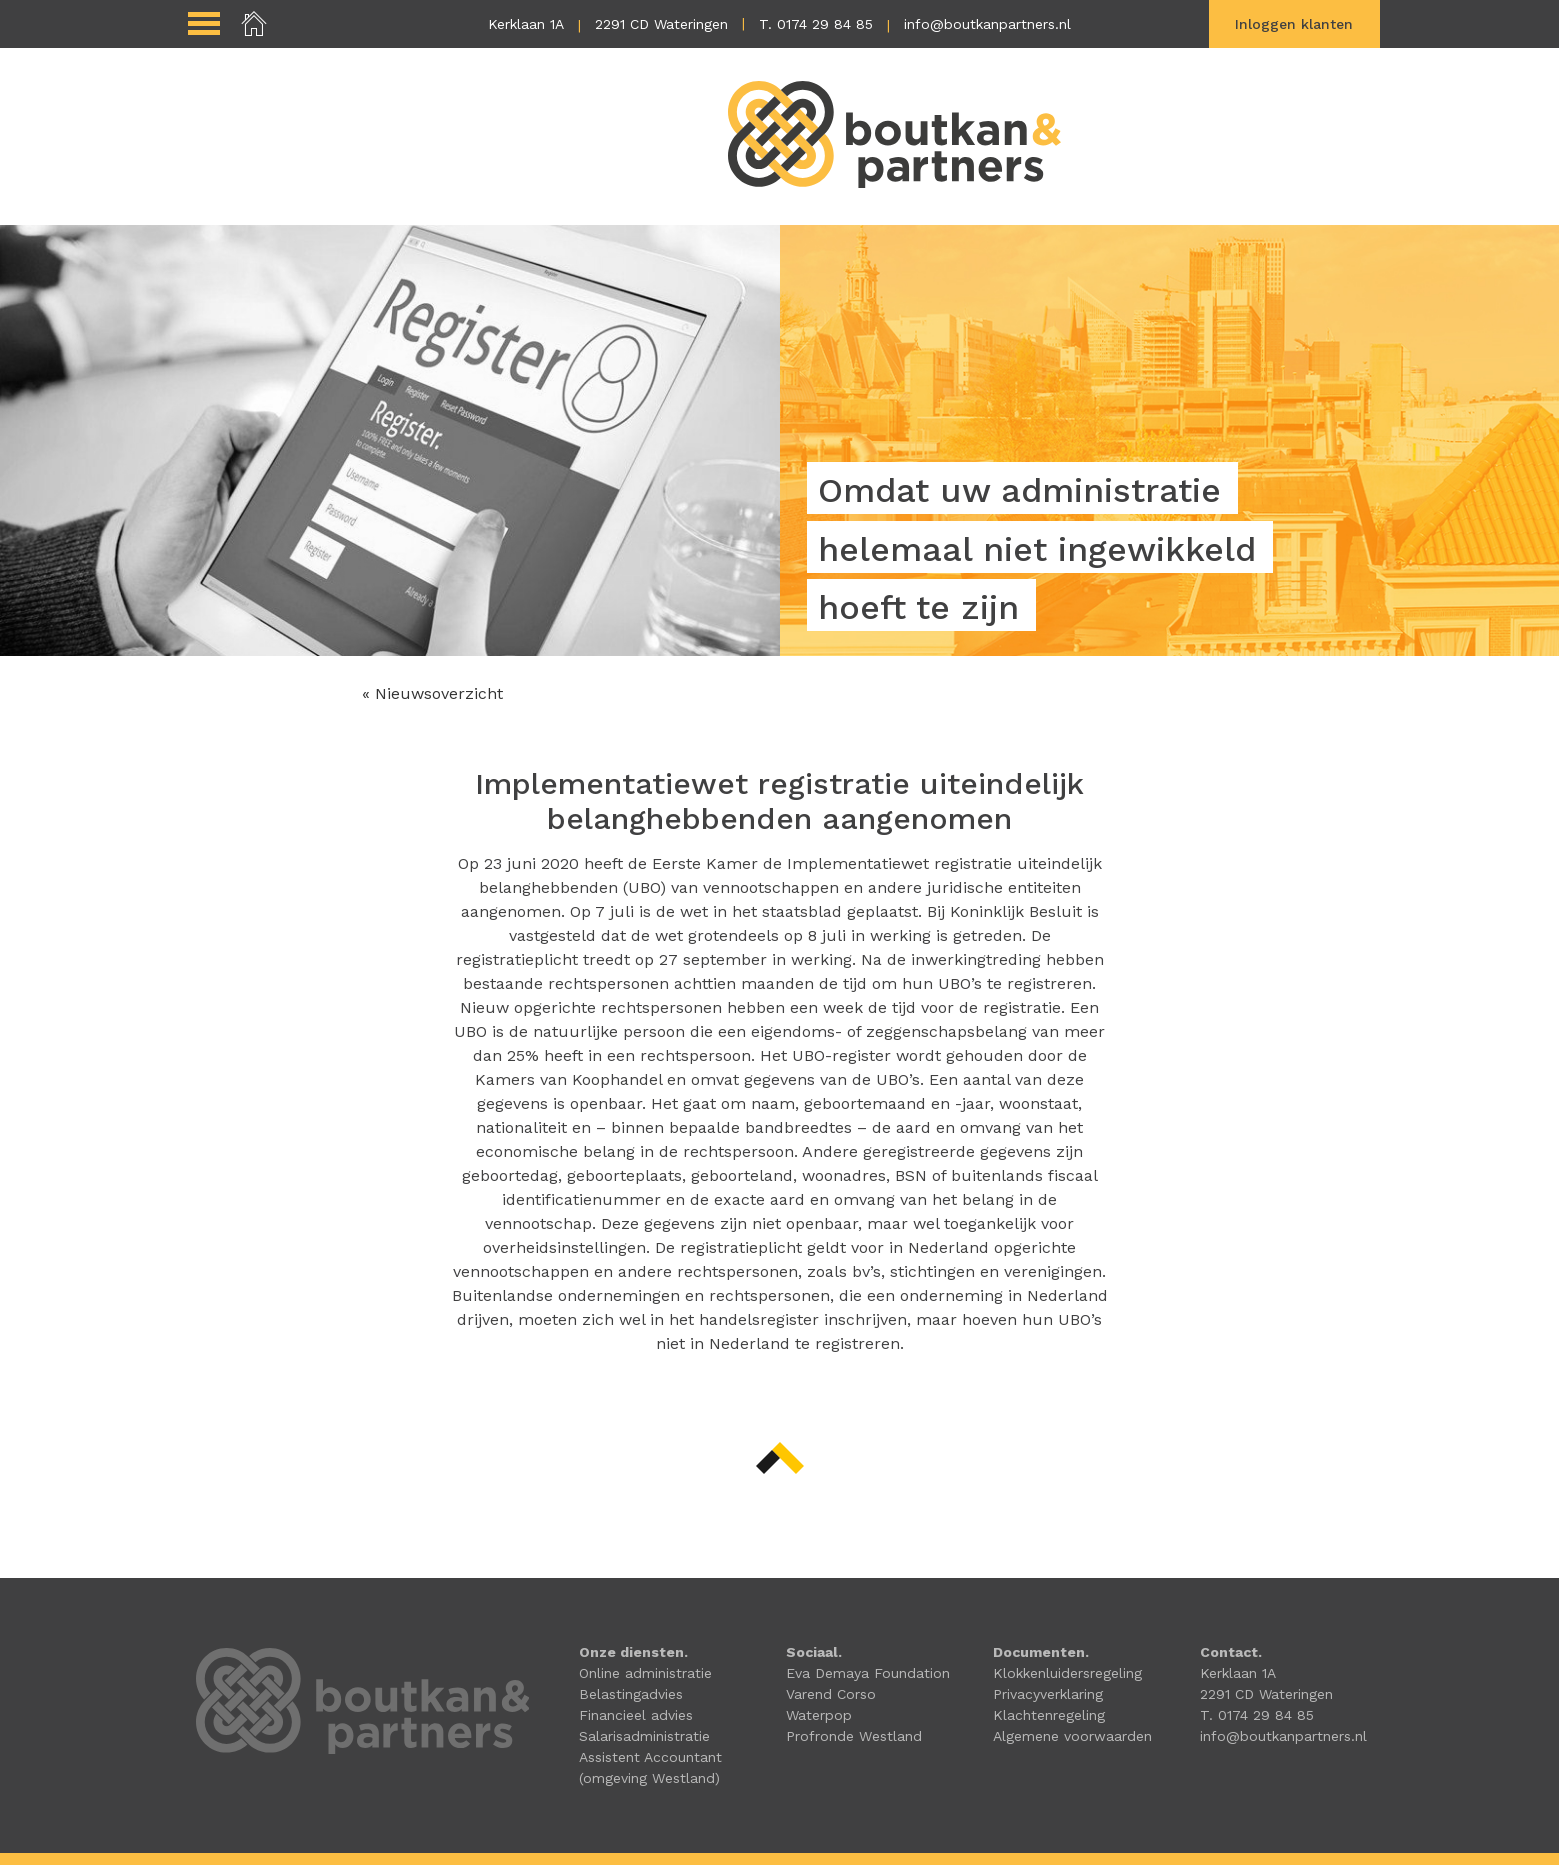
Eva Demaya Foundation (868, 1673)
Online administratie (645, 1673)
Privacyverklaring (1048, 1694)
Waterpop (819, 1715)
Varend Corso (831, 1694)
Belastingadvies (631, 1694)
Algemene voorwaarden (1072, 1736)
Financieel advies (636, 1715)
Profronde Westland (854, 1736)
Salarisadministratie (644, 1736)
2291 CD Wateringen (661, 24)
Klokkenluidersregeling (1067, 1673)
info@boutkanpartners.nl (987, 24)
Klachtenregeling (1049, 1715)
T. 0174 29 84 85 (816, 24)
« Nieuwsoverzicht (432, 693)
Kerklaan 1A (526, 24)
